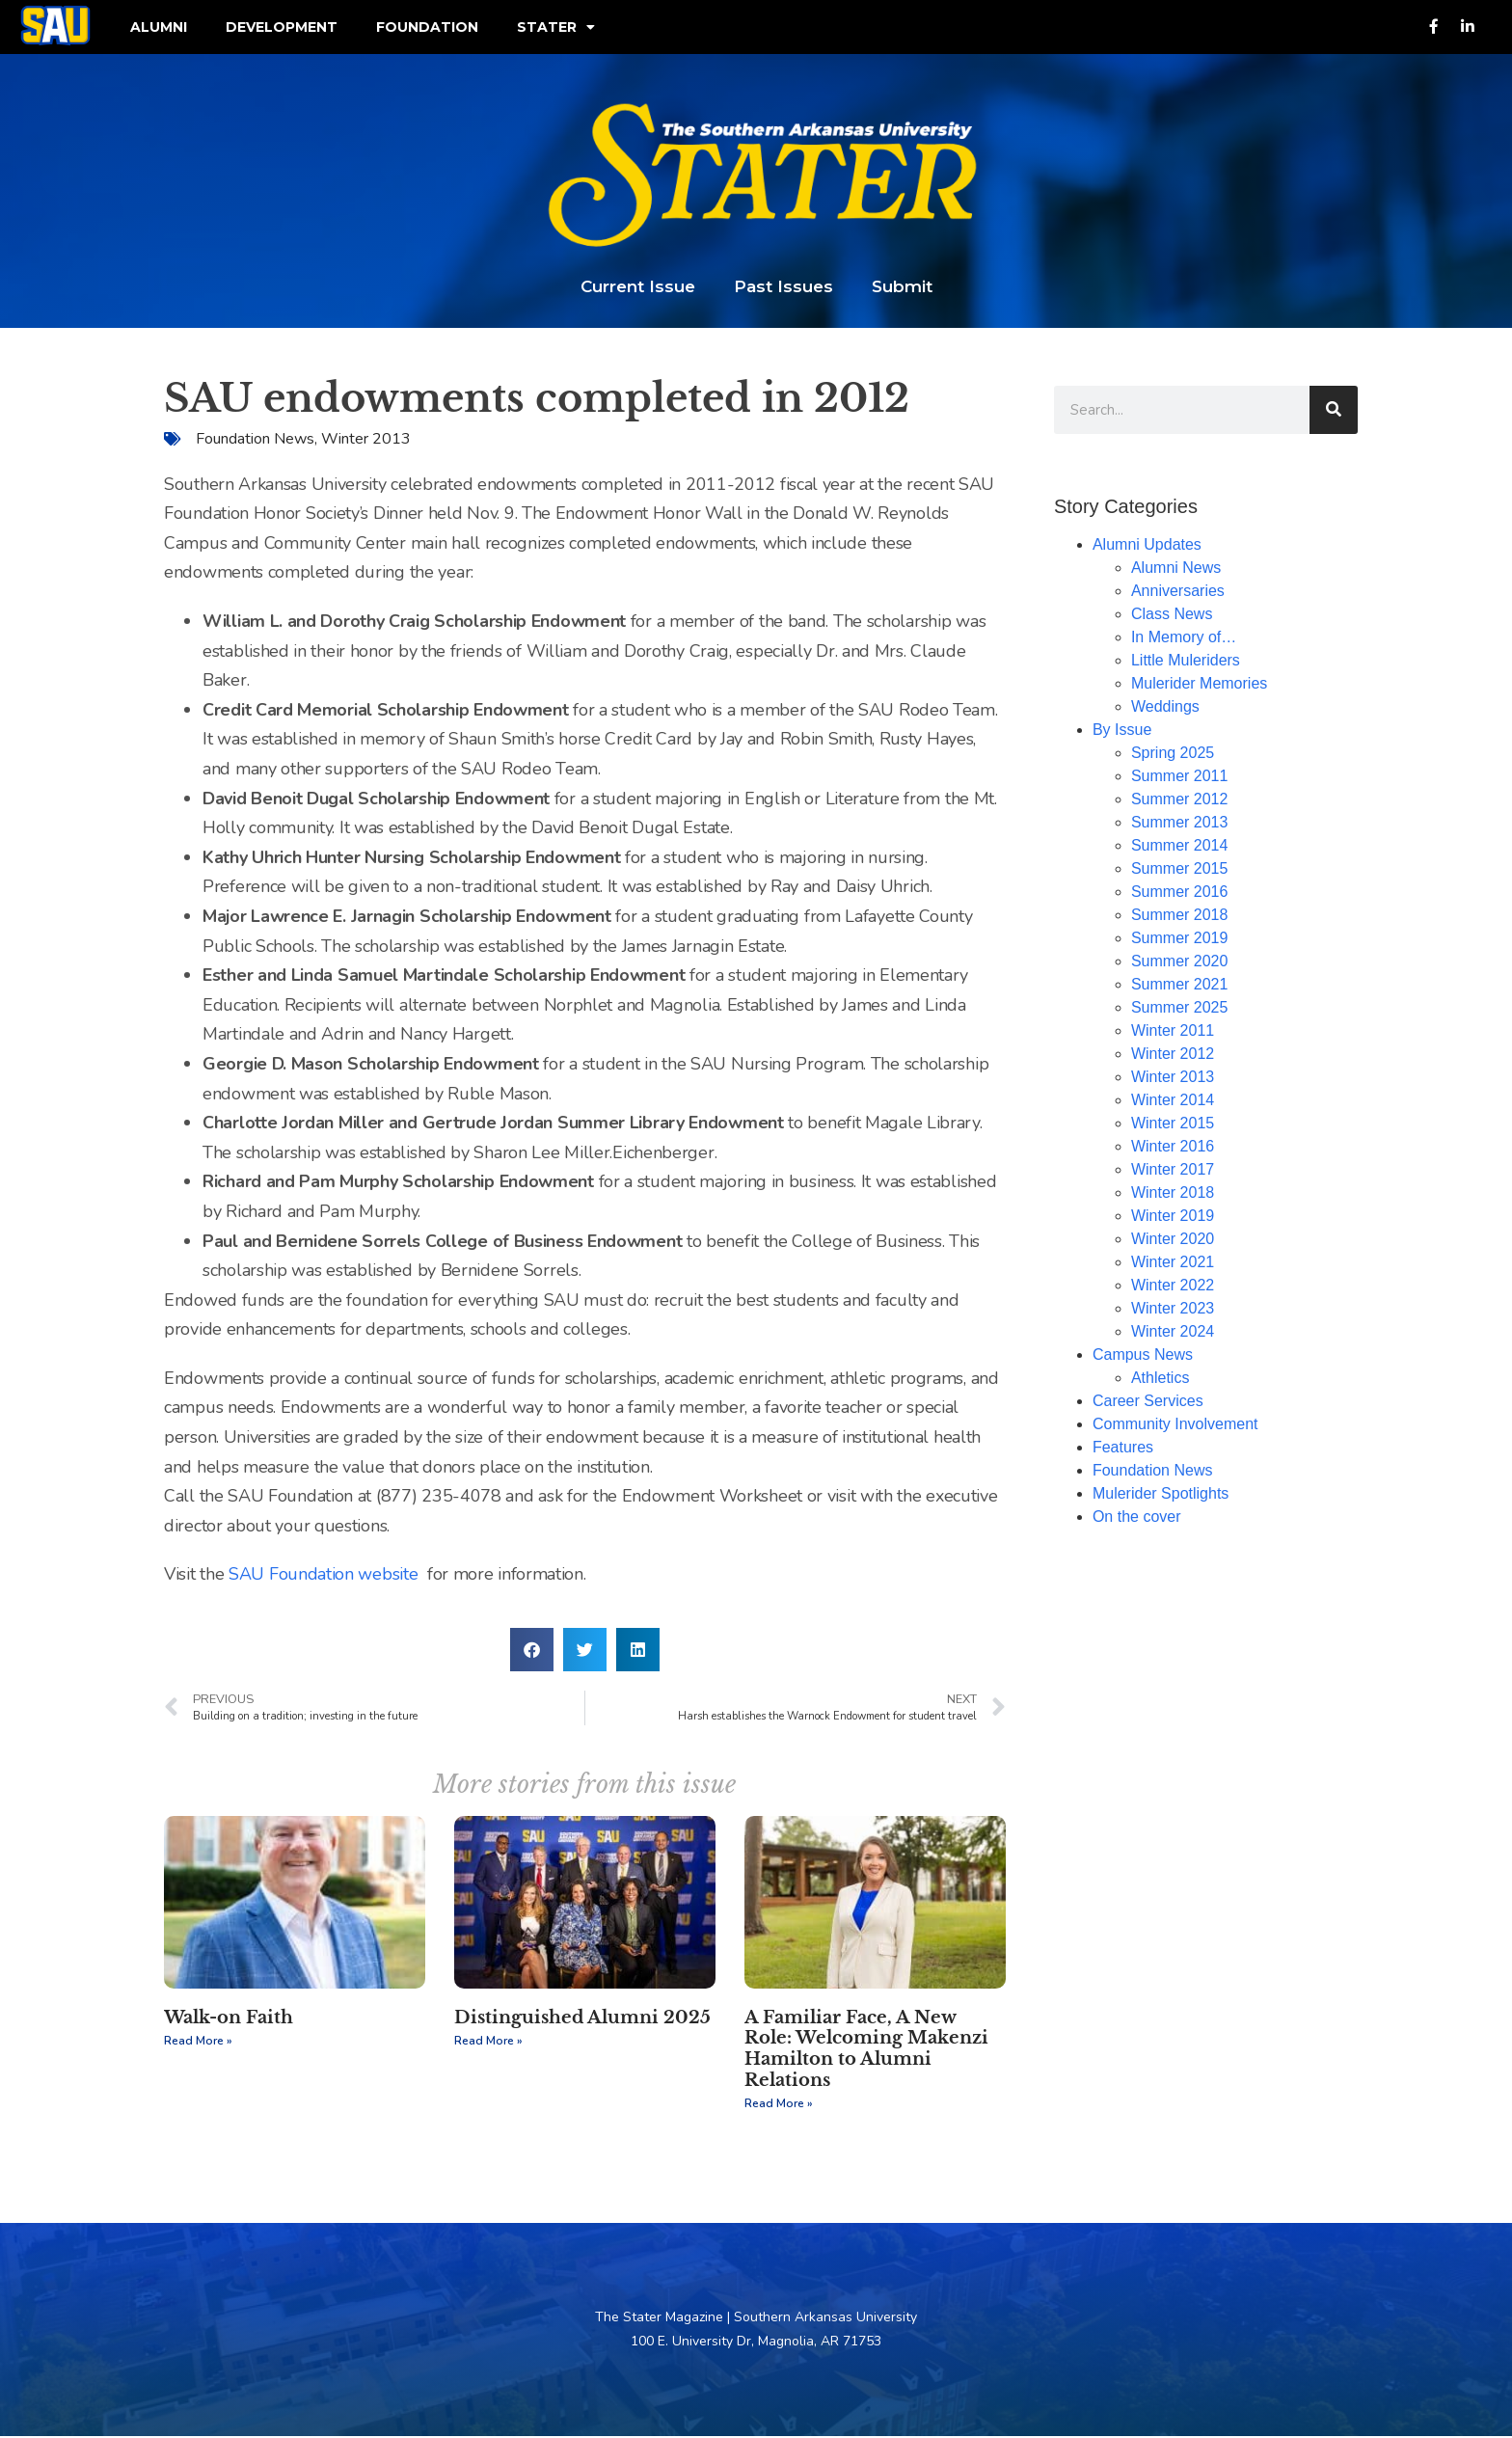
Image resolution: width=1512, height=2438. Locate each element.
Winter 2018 (1172, 1194)
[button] (532, 1651)
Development (282, 28)
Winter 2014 (1172, 1102)
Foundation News (255, 440)
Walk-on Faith (228, 2019)
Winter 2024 (1172, 1333)
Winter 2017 (1172, 1171)
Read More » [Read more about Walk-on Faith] (198, 2043)
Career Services (1148, 1403)
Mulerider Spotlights (1160, 1495)
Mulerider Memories (1199, 685)
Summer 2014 (1179, 847)
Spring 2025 (1172, 754)
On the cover (1137, 1518)
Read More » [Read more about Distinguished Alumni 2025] (488, 2043)
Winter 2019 (1172, 1217)
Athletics (1160, 1379)
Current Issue (637, 288)
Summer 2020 (1179, 963)
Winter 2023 (1172, 1310)
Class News (1171, 616)
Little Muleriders (1185, 662)
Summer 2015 (1179, 870)
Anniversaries (1178, 592)
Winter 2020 (1172, 1241)
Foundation (427, 28)
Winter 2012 (1172, 1055)
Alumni (158, 28)
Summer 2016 (1179, 893)
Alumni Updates (1147, 546)
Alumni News (1176, 569)
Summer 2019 (1179, 940)
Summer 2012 (1179, 801)
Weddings (1165, 708)
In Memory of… (1183, 639)
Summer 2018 (1179, 916)
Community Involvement (1175, 1426)
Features (1123, 1449)
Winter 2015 (1172, 1125)
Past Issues (783, 288)
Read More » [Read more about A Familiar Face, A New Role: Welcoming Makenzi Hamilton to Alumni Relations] (778, 2106)
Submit (902, 288)
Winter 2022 (1172, 1287)
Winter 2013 (366, 440)
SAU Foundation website (323, 1576)
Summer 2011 (1179, 778)
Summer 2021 (1179, 986)
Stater (556, 28)
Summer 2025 (1179, 1009)
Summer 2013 (1179, 824)
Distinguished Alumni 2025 (582, 2019)
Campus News (1143, 1356)
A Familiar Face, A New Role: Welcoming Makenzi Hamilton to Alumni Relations (866, 2051)
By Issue (1122, 731)
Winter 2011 (1172, 1032)
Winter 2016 (1172, 1148)
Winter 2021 (1172, 1264)
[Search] (1334, 412)
